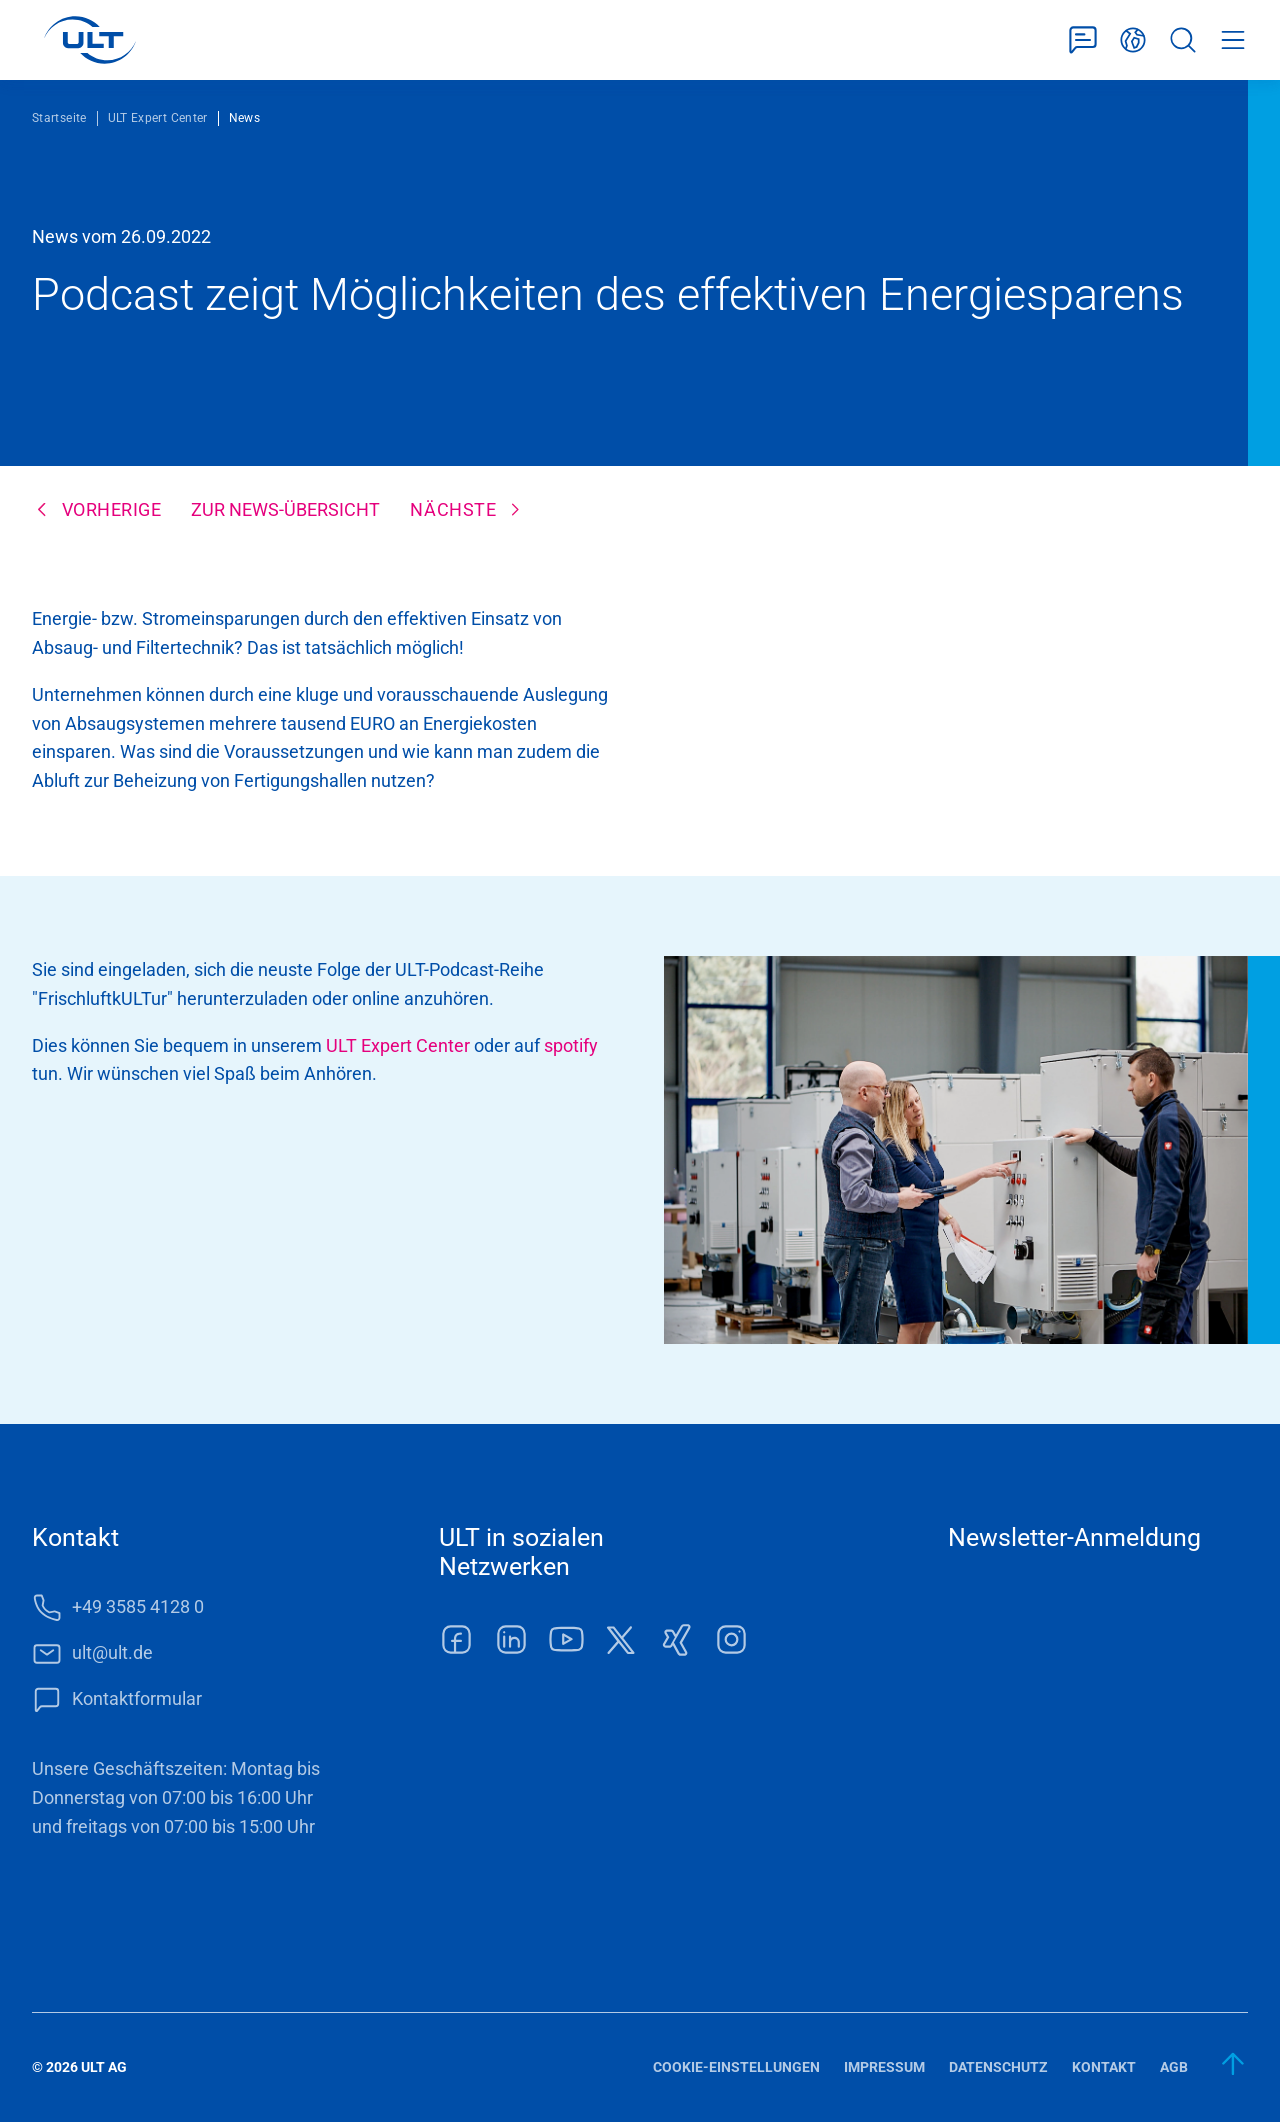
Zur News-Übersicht (285, 509)
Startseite (59, 118)
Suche (1183, 40)
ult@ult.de (112, 1652)
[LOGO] (89, 40)
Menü (1233, 40)
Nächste (453, 509)
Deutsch (1133, 40)
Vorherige (112, 509)
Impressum (884, 2067)
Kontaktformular (1083, 40)
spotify (571, 1045)
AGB (1174, 2067)
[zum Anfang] (1234, 2064)
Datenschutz (998, 2067)
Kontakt (1104, 2067)
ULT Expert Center (158, 118)
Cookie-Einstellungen (736, 2067)
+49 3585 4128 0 (138, 1606)
